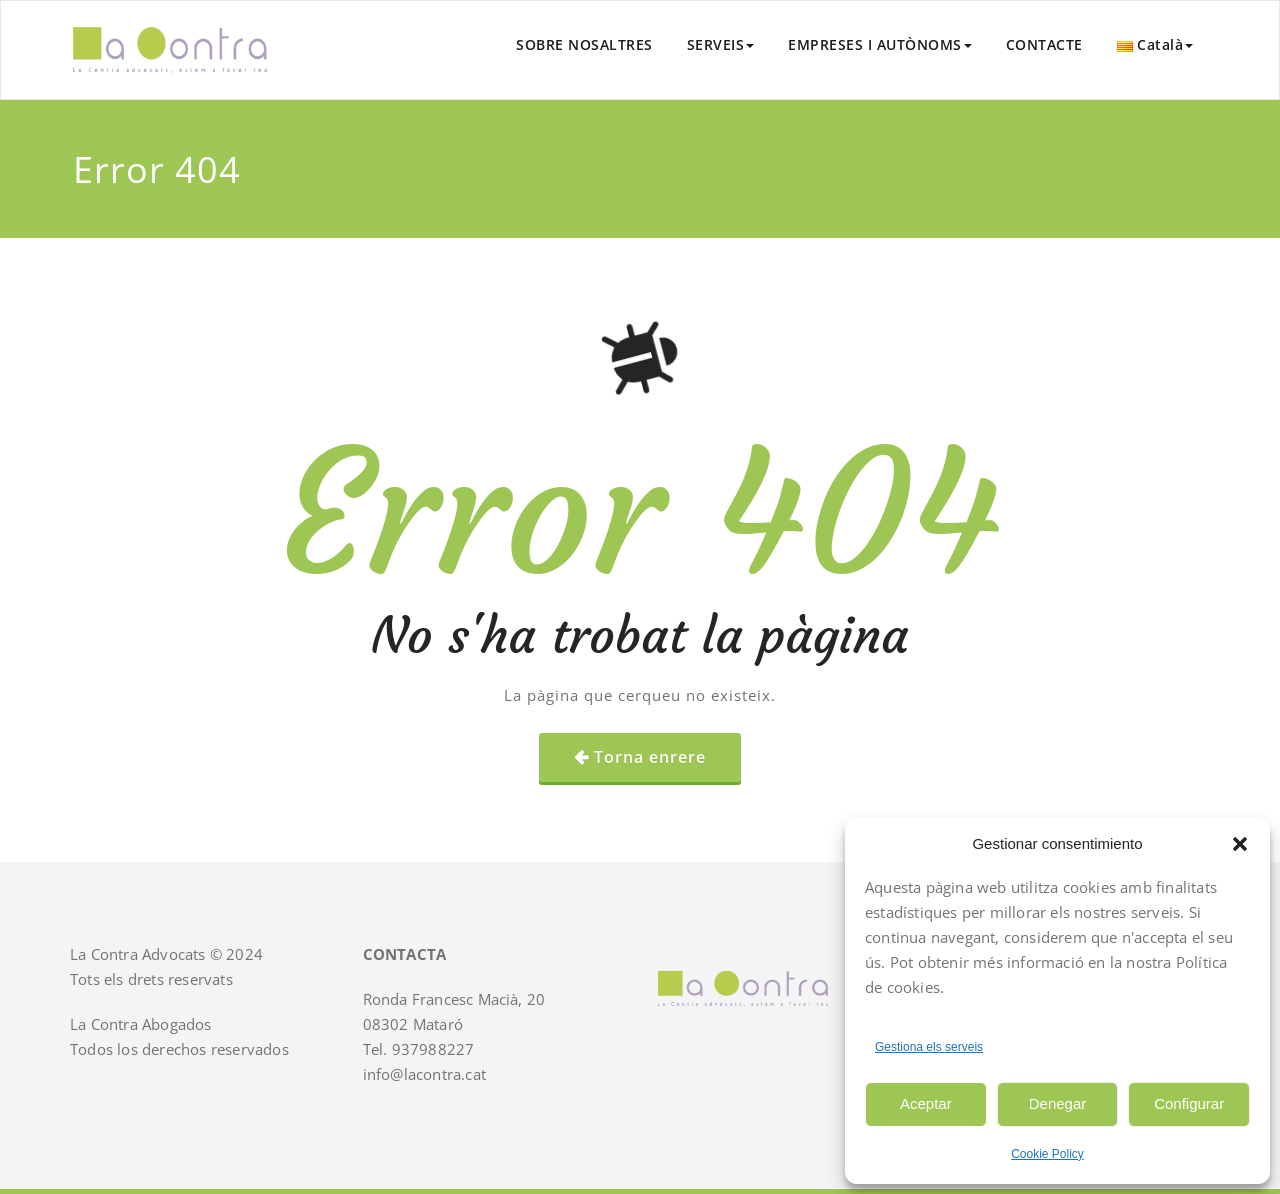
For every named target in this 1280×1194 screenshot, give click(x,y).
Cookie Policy (1047, 1154)
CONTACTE (1044, 44)
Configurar (1189, 1103)
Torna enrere (650, 757)
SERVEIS (721, 44)
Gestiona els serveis (929, 1047)
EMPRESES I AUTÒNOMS (880, 44)
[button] (1240, 844)
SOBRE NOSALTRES (584, 44)
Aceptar (926, 1103)
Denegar (1058, 1103)
